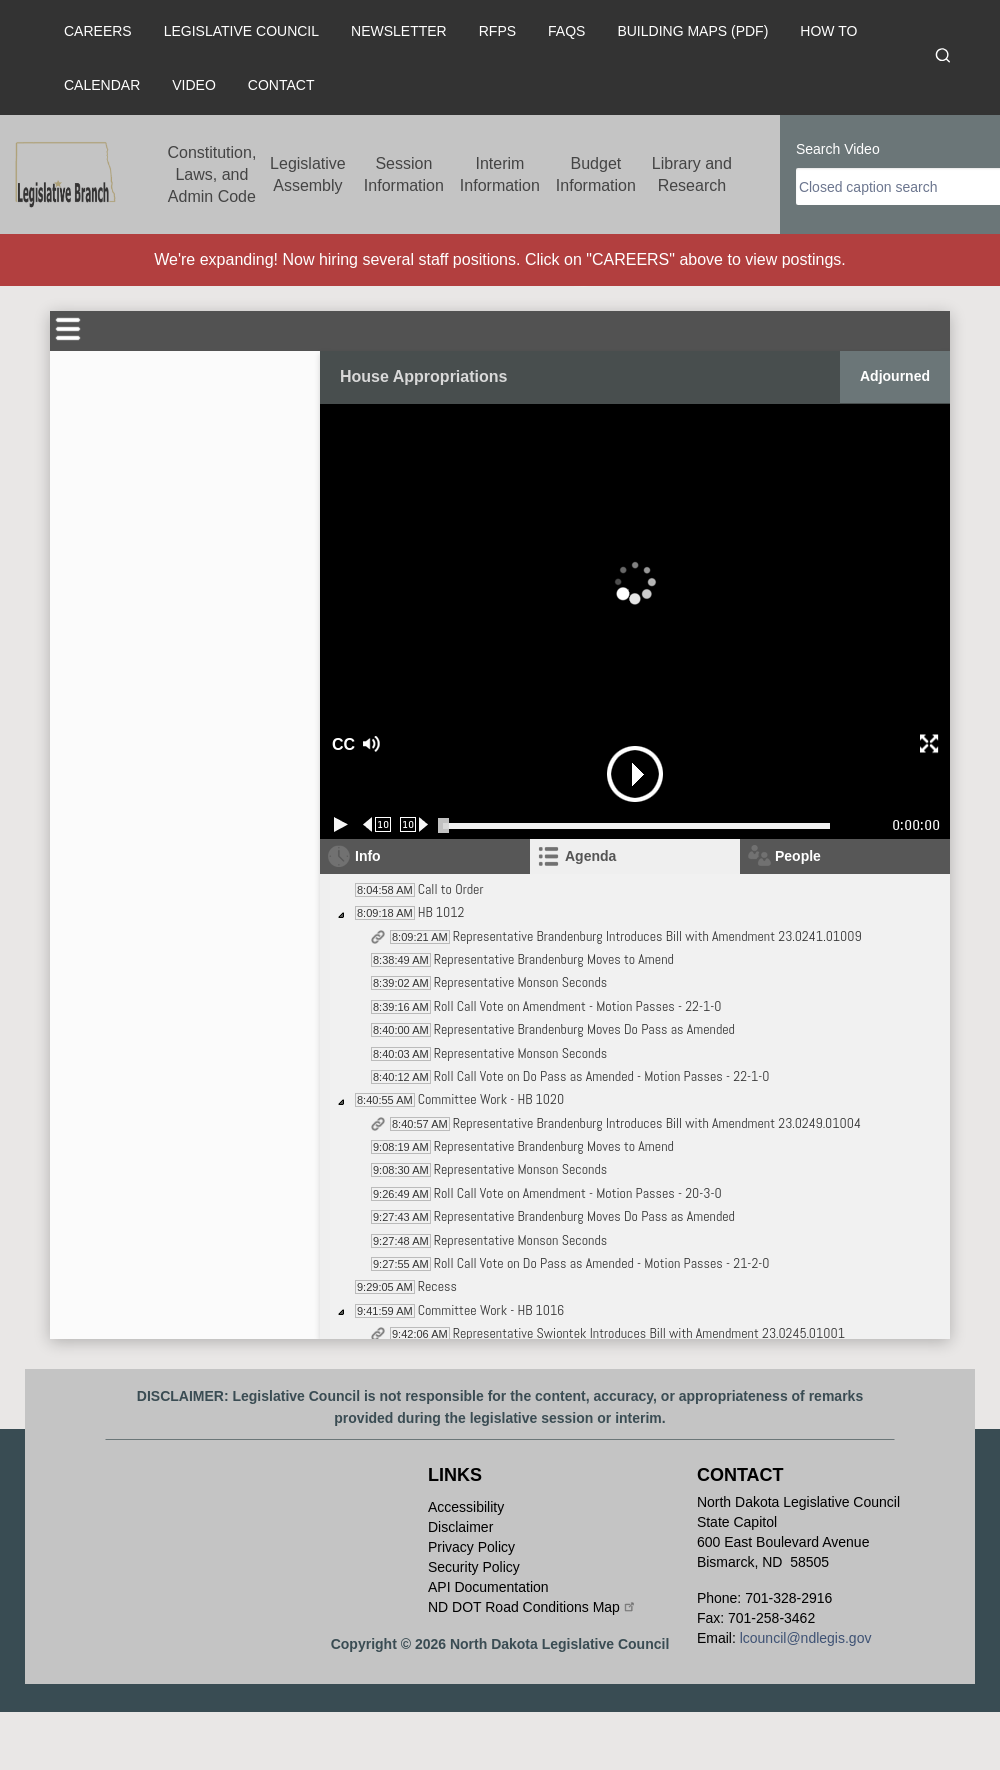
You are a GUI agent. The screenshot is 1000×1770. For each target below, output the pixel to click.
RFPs (497, 31)
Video (194, 85)
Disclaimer (460, 1527)
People (798, 856)
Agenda (590, 856)
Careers (98, 31)
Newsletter (399, 31)
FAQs (566, 31)
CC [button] (341, 744)
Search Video (838, 149)
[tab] (635, 856)
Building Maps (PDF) (692, 31)
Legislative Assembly (308, 174)
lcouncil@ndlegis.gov (806, 1638)
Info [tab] (368, 856)
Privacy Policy (471, 1547)
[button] (441, 744)
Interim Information (500, 174)
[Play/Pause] (341, 824)
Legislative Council (241, 31)
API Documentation (488, 1587)
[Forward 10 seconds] (414, 824)
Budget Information (596, 174)
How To (828, 31)
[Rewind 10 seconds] (377, 824)
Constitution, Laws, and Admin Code (211, 174)
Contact (281, 85)
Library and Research (692, 174)
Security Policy (474, 1567)
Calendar (102, 85)
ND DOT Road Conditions (532, 1607)
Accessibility (466, 1507)
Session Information (404, 174)
